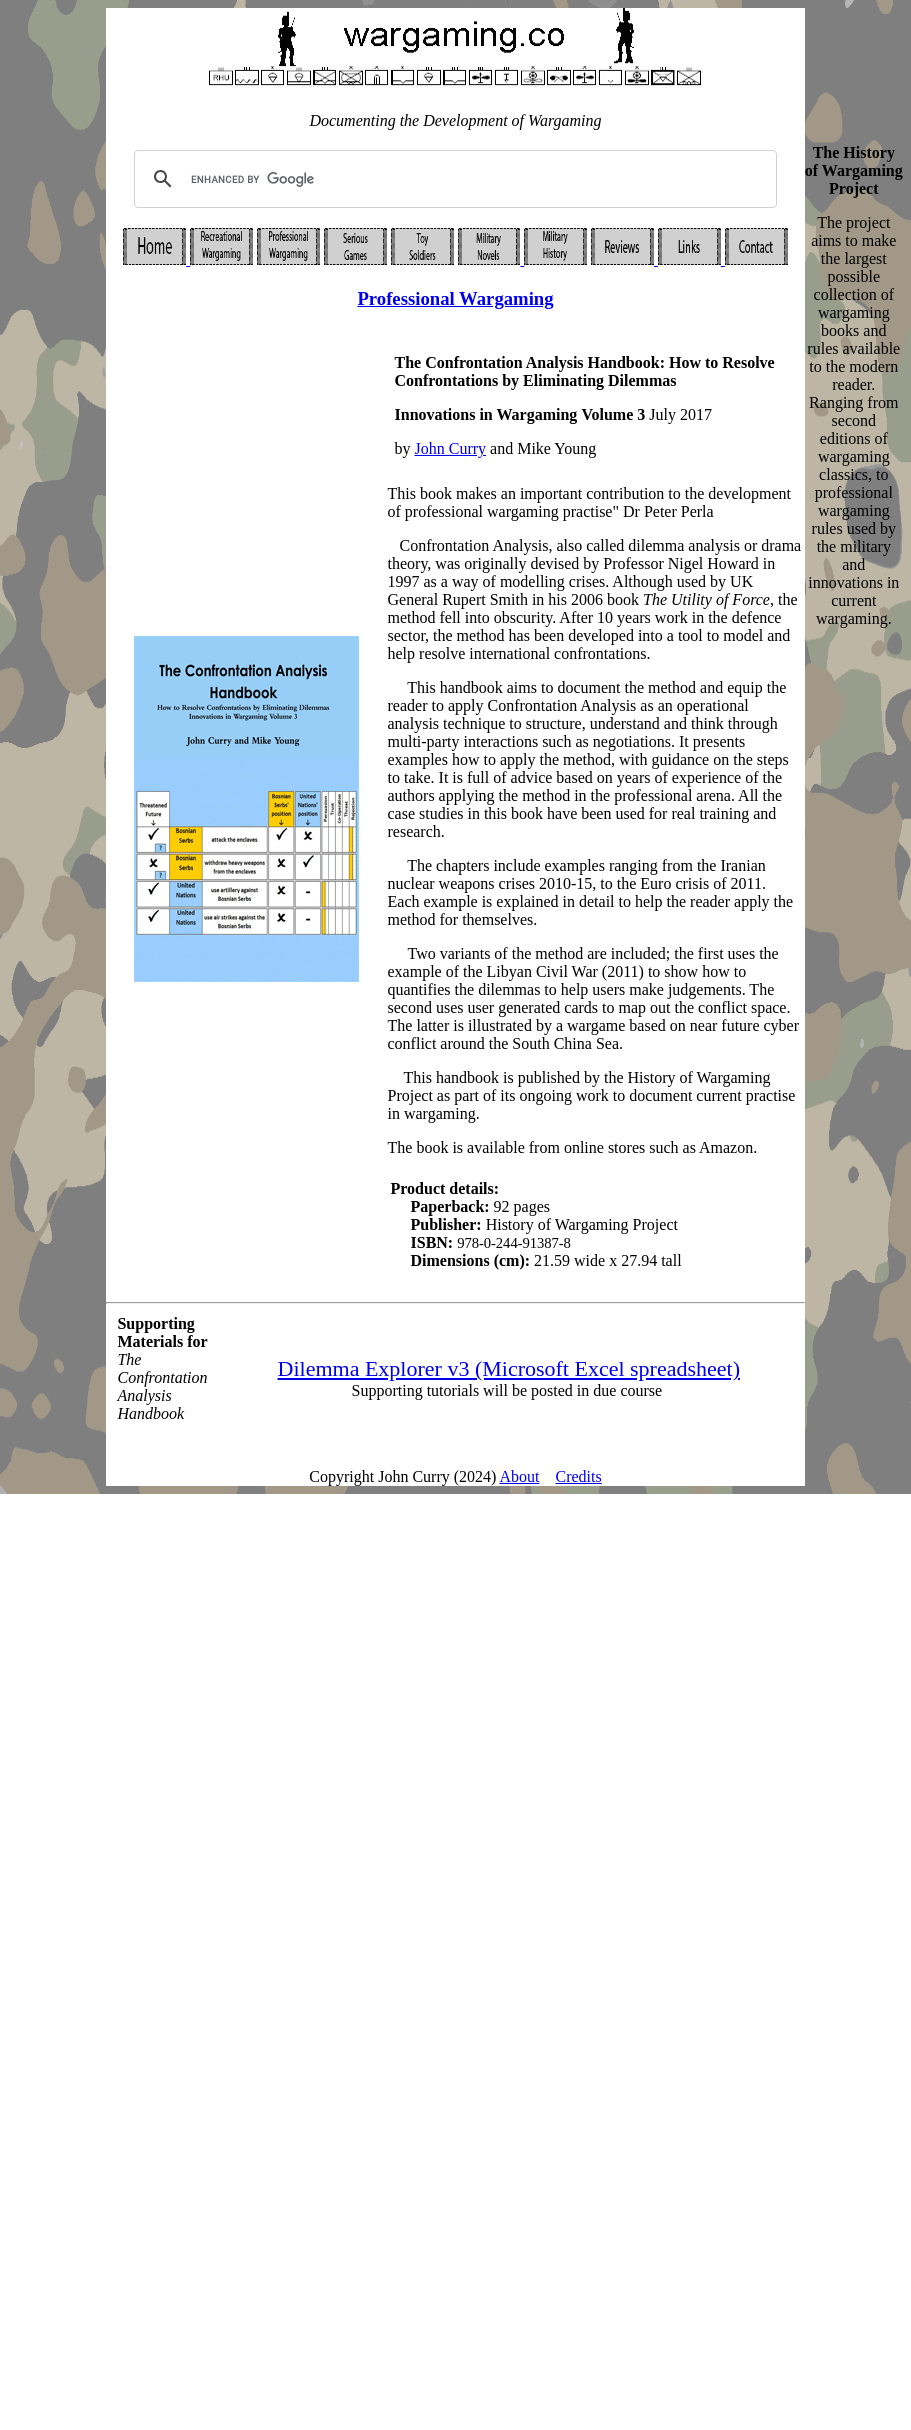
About (520, 1476)
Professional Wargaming (455, 298)
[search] (452, 179)
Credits (579, 1476)
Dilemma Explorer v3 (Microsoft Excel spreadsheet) (509, 1368)
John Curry (451, 448)
